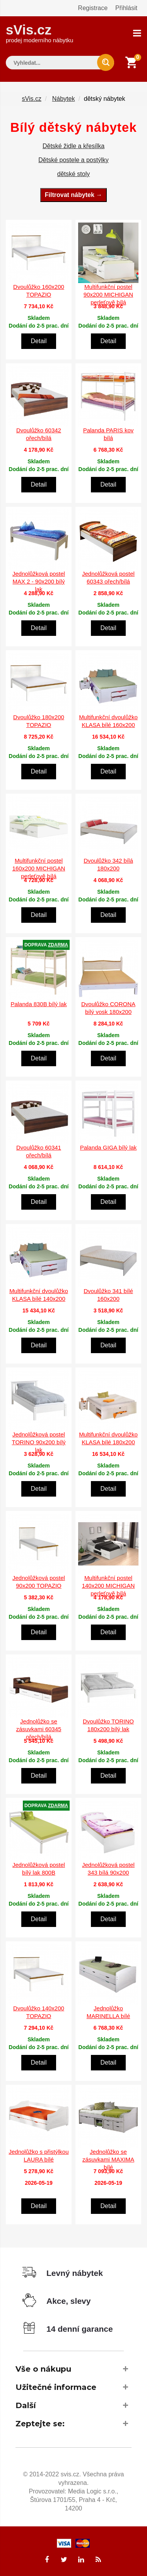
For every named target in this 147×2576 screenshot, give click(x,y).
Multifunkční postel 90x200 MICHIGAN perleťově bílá (108, 294)
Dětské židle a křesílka (73, 146)
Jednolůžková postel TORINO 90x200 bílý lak (39, 1442)
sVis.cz (39, 32)
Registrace (93, 8)
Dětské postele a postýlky (73, 160)
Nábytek (63, 98)
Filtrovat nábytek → (73, 195)
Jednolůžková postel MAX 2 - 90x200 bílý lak (38, 581)
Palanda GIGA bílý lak (108, 1147)
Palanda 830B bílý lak (38, 1004)
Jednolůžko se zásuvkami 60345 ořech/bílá (39, 1729)
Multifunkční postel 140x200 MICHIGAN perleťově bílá (108, 1586)
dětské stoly (73, 174)
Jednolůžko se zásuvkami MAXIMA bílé (108, 2159)
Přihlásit (126, 8)
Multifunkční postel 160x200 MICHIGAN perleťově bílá (38, 868)
